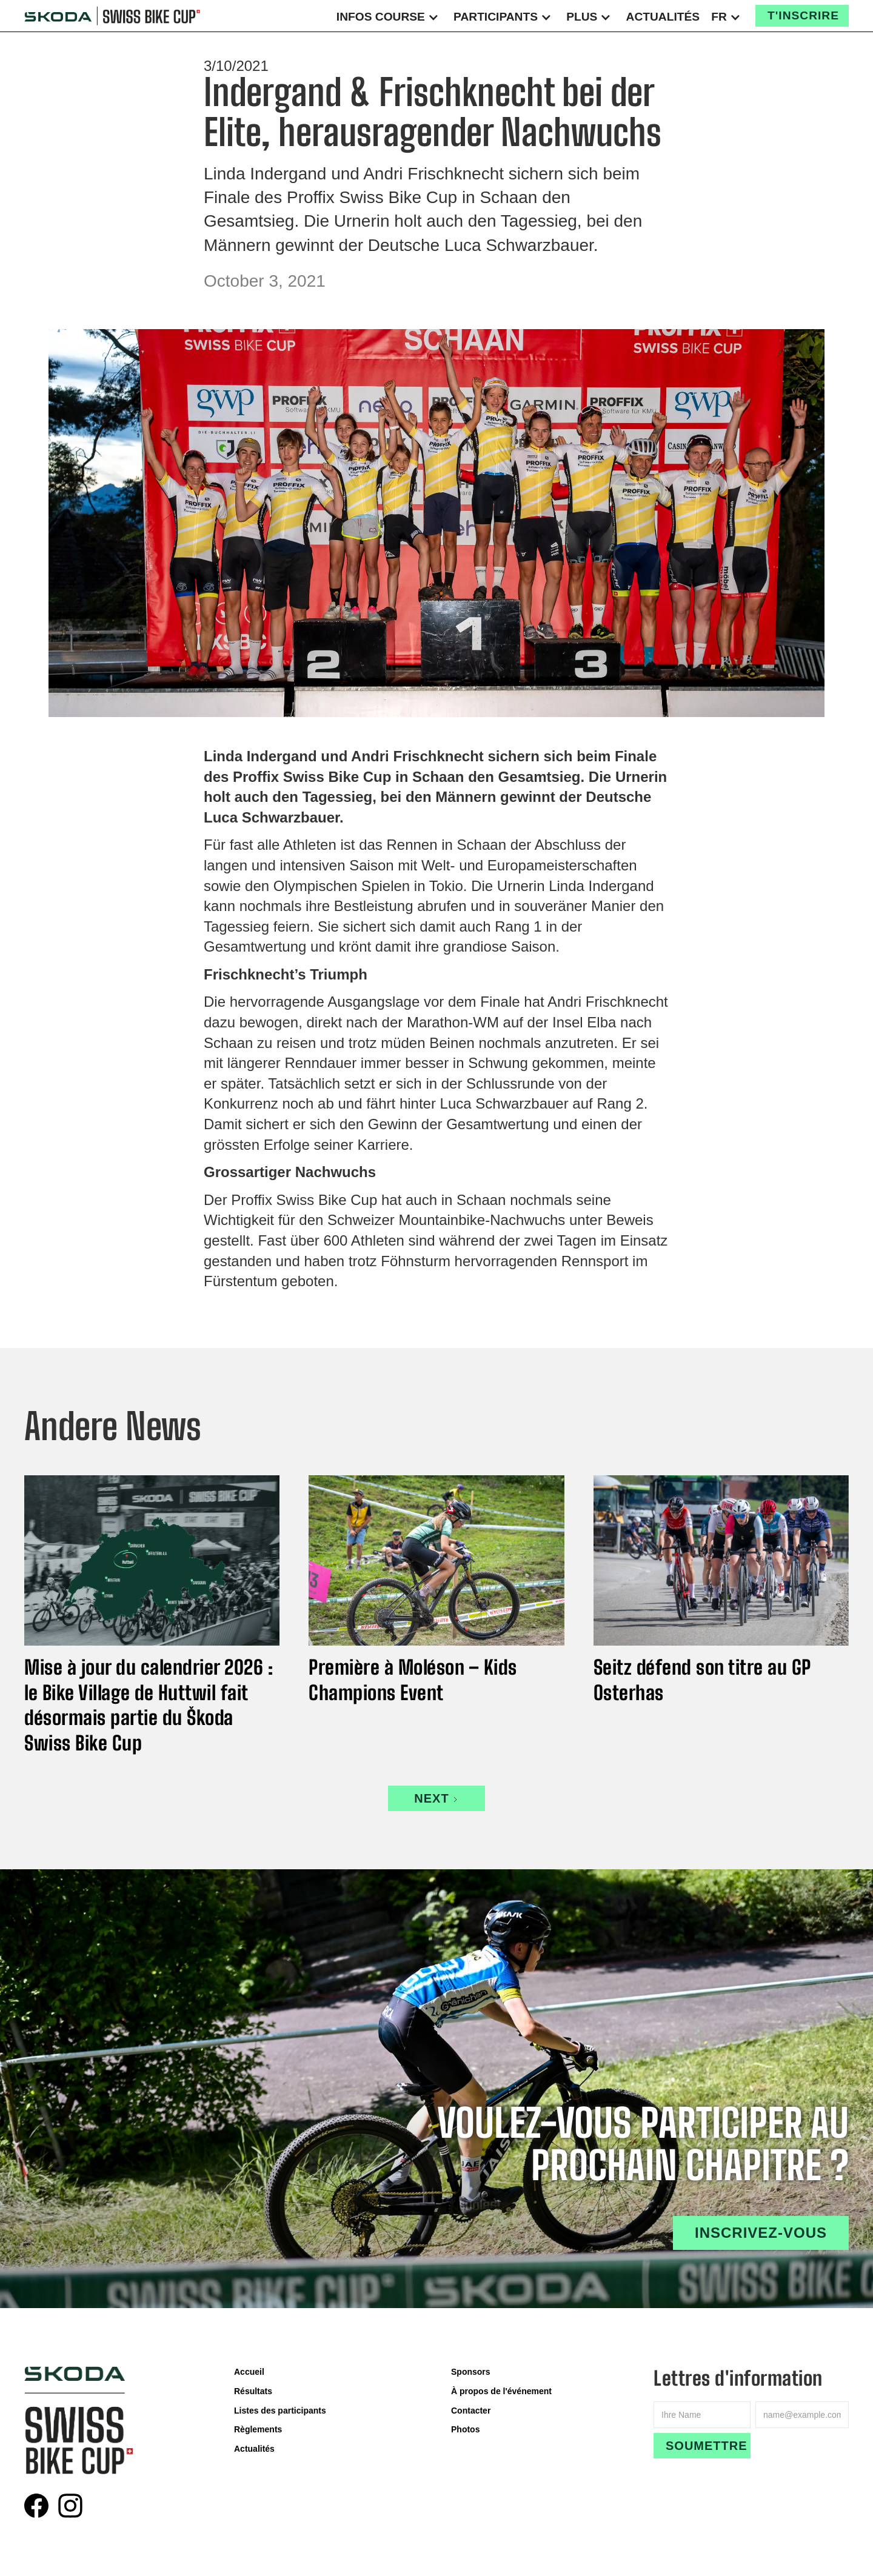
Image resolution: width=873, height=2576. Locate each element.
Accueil (249, 2372)
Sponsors (470, 2372)
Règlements (258, 2429)
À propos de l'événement (501, 2391)
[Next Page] (436, 1798)
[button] (389, 16)
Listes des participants (280, 2410)
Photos (465, 2429)
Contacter (470, 2410)
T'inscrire (803, 15)
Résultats (253, 2391)
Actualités (663, 16)
